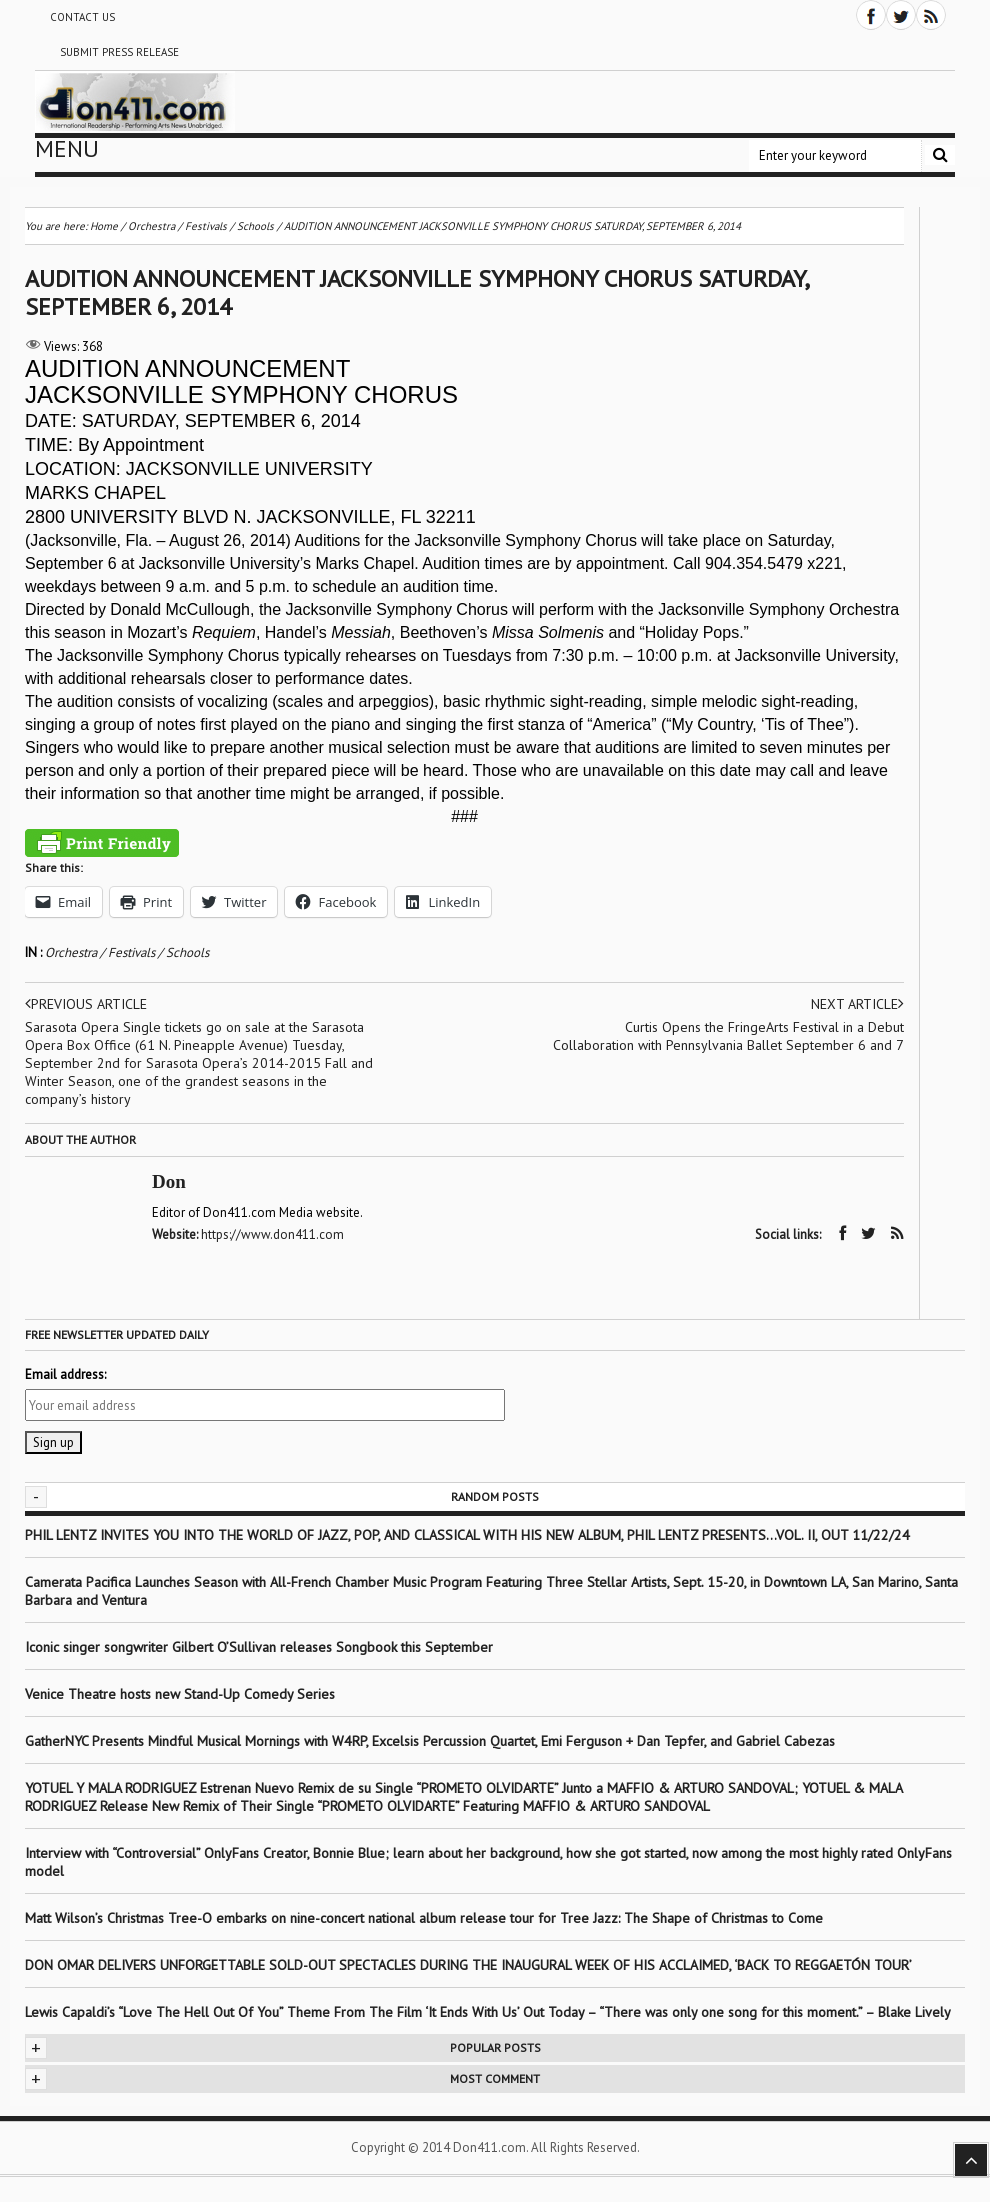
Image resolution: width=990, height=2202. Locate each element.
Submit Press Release (119, 52)
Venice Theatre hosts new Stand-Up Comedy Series (180, 1694)
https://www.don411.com (272, 1234)
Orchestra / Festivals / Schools (127, 952)
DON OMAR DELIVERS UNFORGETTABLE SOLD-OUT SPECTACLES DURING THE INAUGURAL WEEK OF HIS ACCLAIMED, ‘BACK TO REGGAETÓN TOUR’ (468, 1965)
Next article (857, 1004)
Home (104, 226)
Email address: (65, 1374)
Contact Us (82, 17)
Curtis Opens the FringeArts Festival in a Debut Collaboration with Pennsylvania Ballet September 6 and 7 (728, 1036)
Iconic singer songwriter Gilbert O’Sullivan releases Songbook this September (259, 1647)
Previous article (86, 1004)
